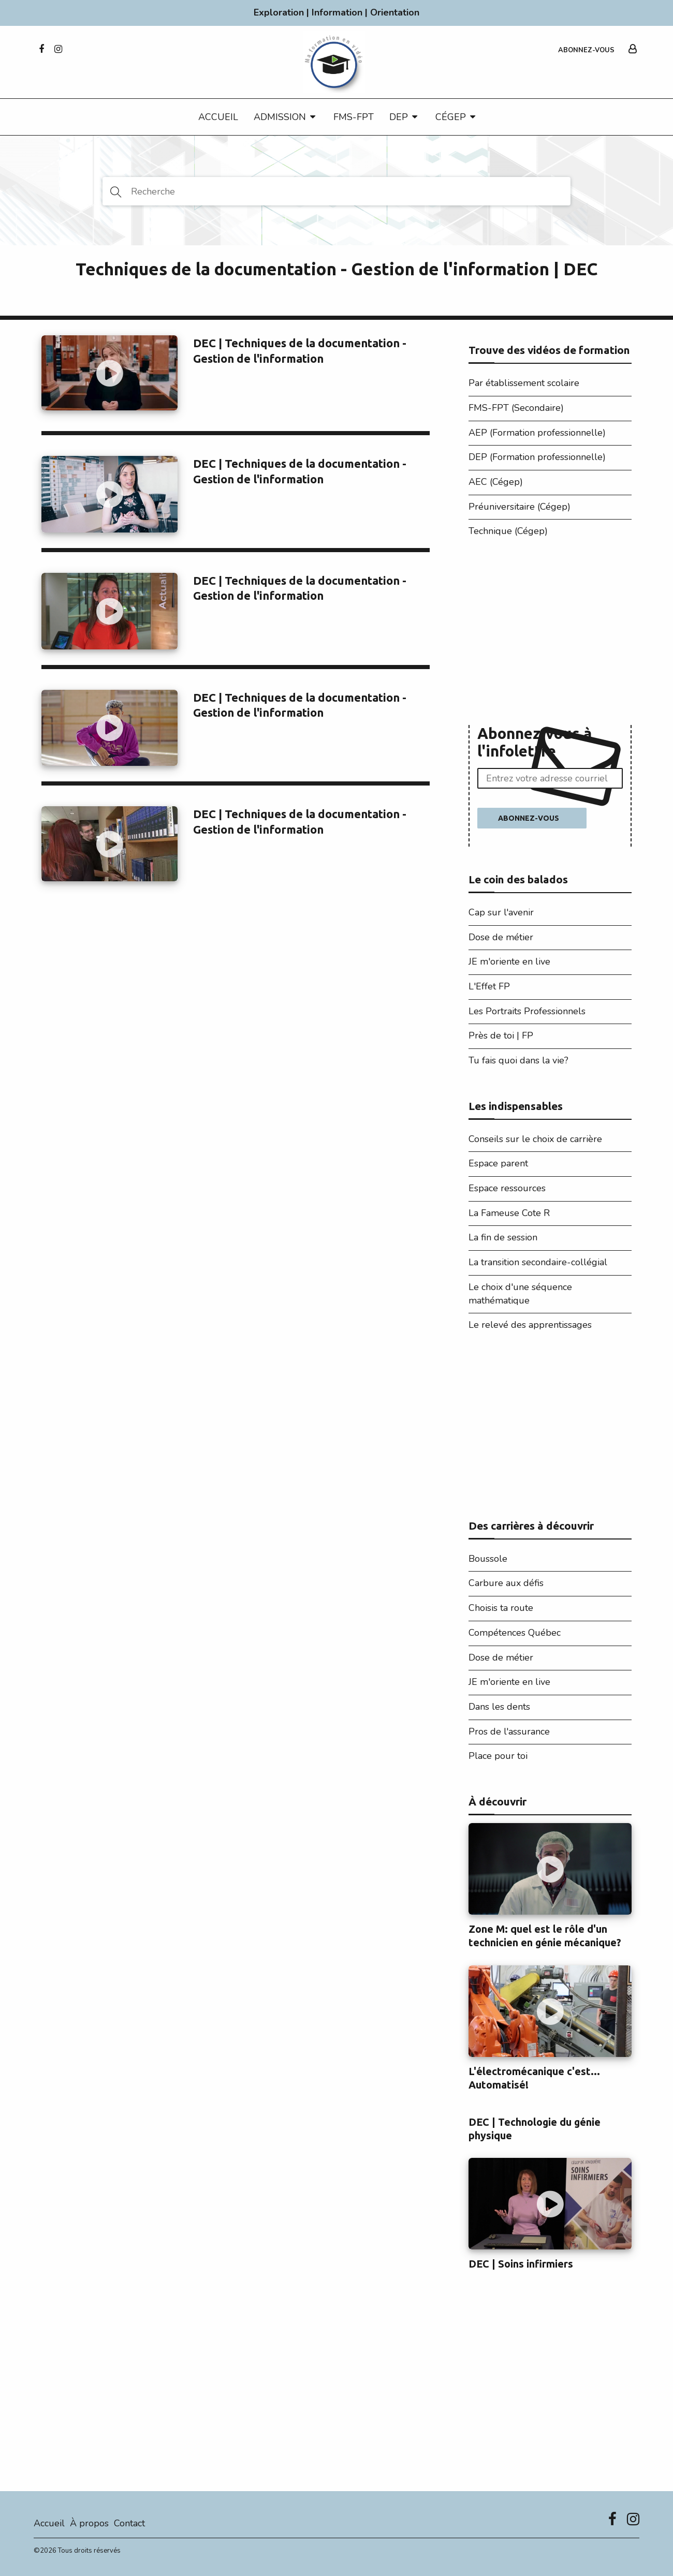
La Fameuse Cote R (509, 1213)
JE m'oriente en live (509, 961)
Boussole (488, 1558)
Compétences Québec (515, 1632)
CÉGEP (450, 117)
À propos (89, 2523)
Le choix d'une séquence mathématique (520, 1294)
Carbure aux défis (506, 1583)
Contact (129, 2523)
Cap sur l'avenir (501, 912)
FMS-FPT (353, 117)
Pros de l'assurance (509, 1731)
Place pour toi (498, 1756)
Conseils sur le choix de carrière (535, 1139)
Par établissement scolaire (524, 383)
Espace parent (498, 1163)
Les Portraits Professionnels (527, 1011)
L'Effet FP (489, 986)
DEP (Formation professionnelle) (537, 457)
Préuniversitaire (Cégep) (519, 506)
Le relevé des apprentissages (530, 1325)
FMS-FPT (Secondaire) (516, 408)
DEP (398, 117)
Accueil (218, 117)
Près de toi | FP (501, 1035)
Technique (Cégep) (508, 531)
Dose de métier (501, 937)
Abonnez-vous (586, 50)
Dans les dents (499, 1706)
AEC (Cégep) (496, 482)
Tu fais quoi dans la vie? (518, 1060)
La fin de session (503, 1237)
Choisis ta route (501, 1608)
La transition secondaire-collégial (538, 1262)
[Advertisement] (550, 634)
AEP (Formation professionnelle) (537, 432)
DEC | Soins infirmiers (521, 2264)
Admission (280, 117)
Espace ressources (507, 1188)
